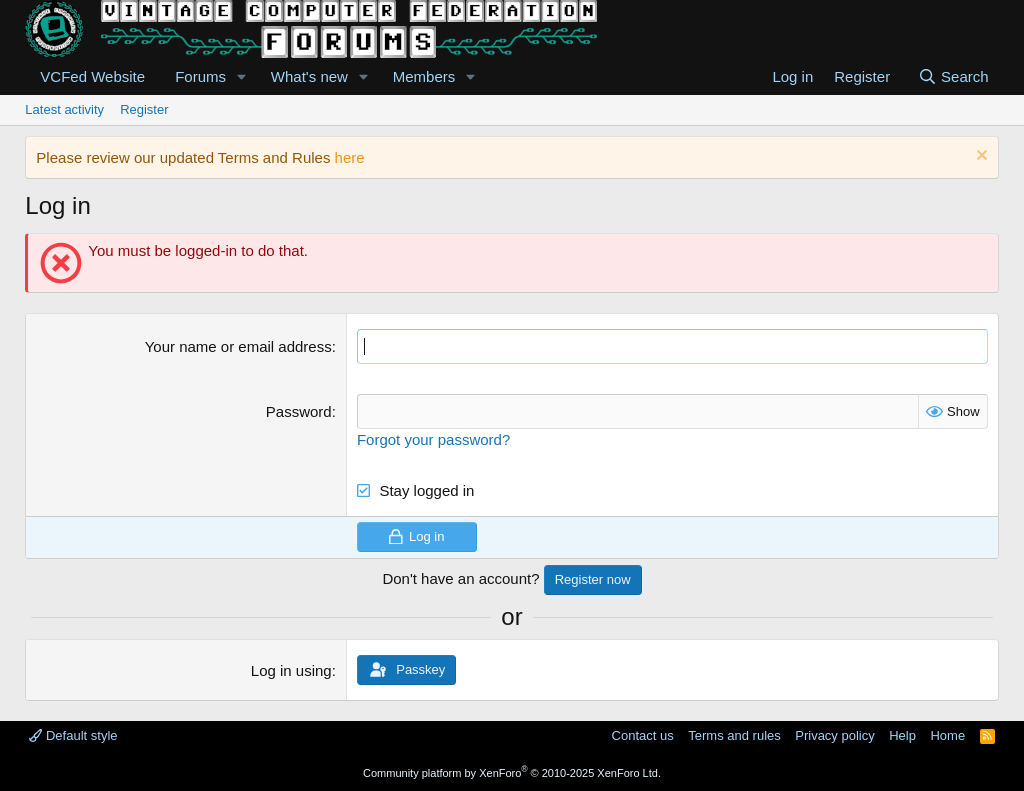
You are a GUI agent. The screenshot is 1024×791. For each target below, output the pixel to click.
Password (299, 411)
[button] (242, 76)
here (350, 157)
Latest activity (64, 109)
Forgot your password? (433, 439)
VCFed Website (92, 76)
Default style (73, 735)
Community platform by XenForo (512, 773)
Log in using (291, 670)
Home (947, 735)
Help (902, 735)
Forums (200, 76)
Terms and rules (734, 735)
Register (144, 109)
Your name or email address (238, 346)
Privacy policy (834, 735)
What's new (309, 76)
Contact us (643, 735)
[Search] (953, 76)
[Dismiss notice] (979, 157)
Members (424, 76)
